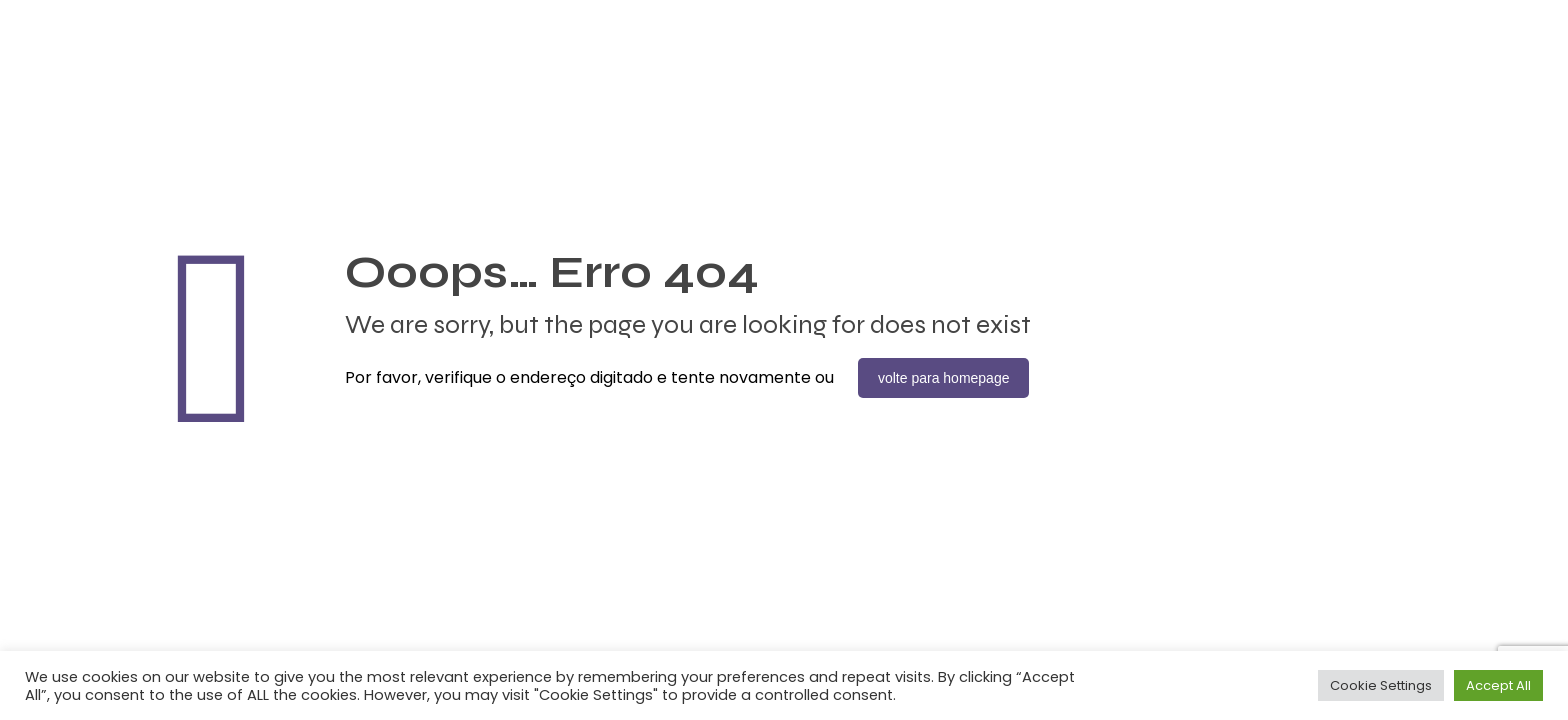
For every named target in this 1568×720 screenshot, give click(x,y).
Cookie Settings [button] (1381, 685)
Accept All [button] (1498, 685)
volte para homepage (944, 378)
